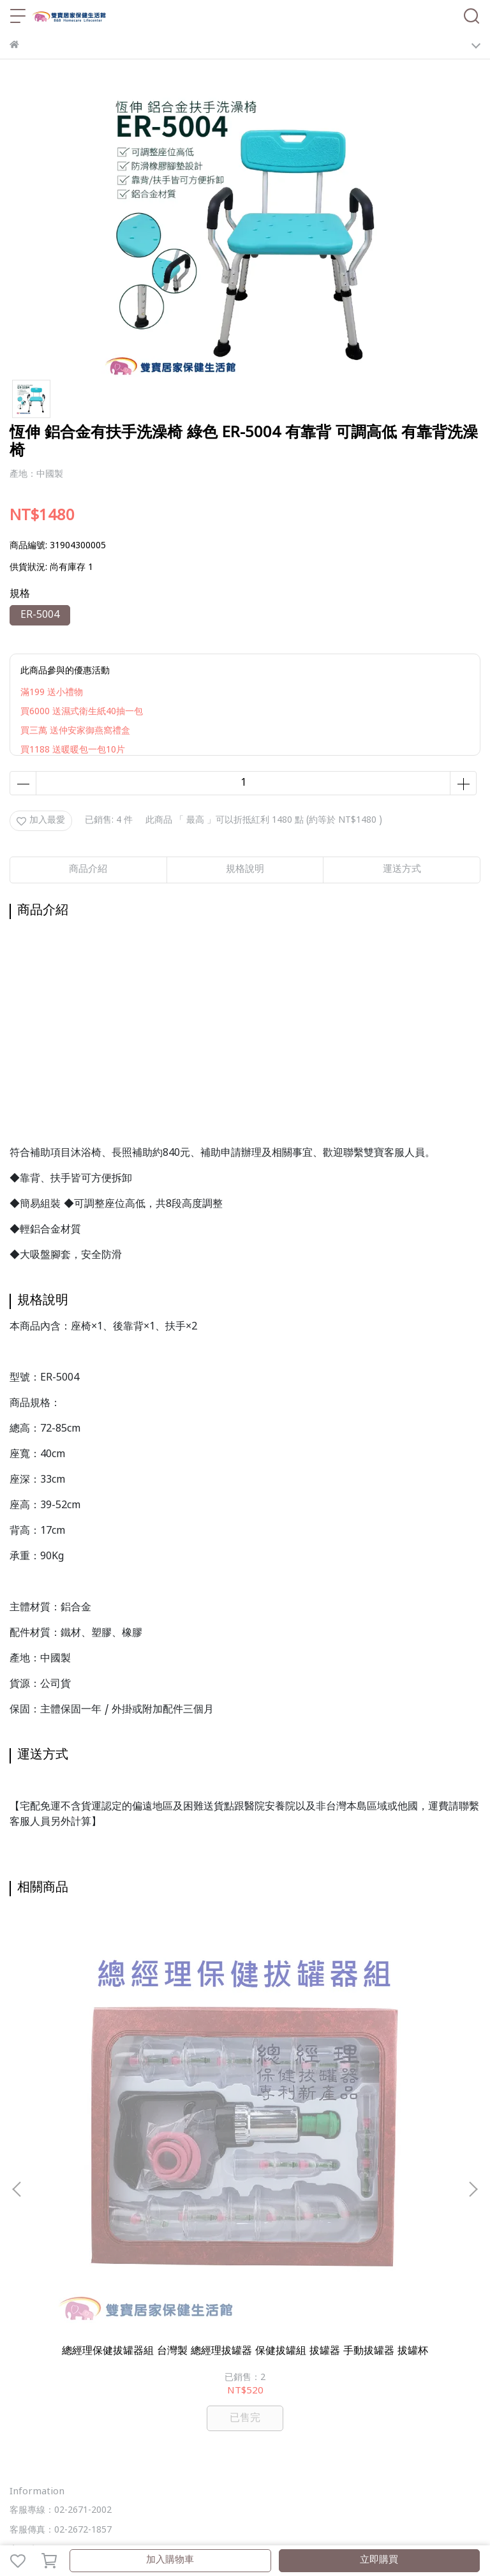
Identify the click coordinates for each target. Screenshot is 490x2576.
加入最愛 (41, 820)
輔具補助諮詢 (151, 2396)
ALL (197, 2416)
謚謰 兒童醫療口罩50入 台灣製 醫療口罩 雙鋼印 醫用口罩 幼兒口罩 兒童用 (245, 2061)
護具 (431, 2396)
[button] (472, 2040)
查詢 (18, 2344)
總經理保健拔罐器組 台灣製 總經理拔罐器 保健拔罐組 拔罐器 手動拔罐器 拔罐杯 (97, 2061)
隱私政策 (178, 2344)
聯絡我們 (262, 2344)
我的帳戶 (94, 2344)
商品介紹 (88, 870)
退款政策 (136, 2344)
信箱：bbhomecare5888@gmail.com (85, 2273)
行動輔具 (295, 2396)
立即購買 (379, 2560)
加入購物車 (170, 2560)
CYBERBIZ (304, 2527)
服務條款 (220, 2344)
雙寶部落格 (234, 2416)
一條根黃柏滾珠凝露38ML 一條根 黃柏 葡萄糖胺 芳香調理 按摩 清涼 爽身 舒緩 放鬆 (393, 2061)
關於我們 (52, 2344)
